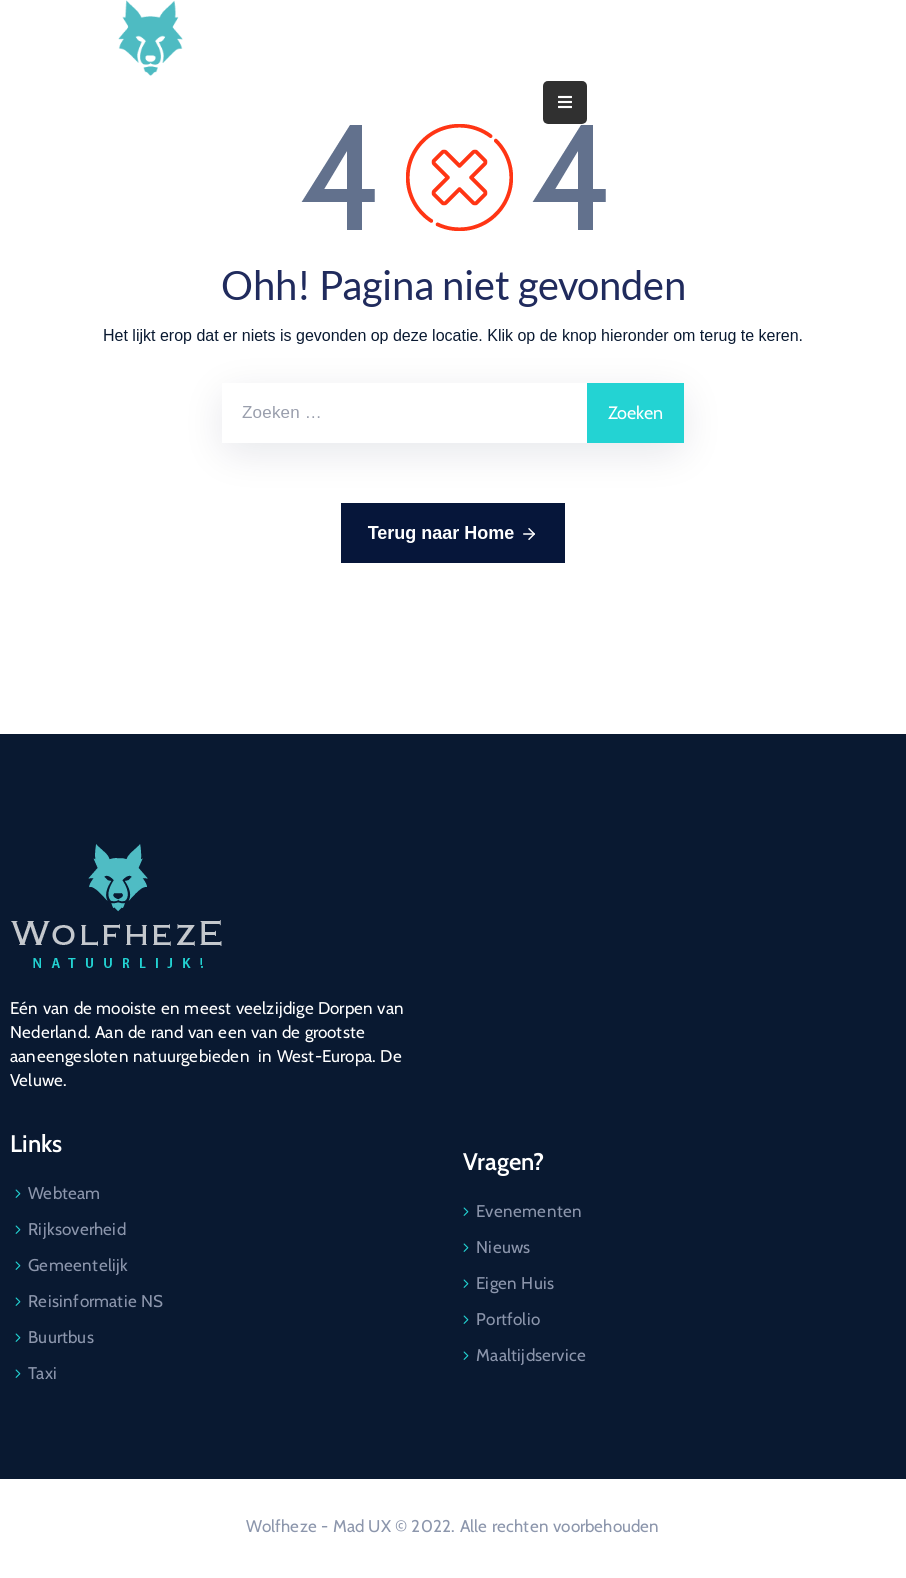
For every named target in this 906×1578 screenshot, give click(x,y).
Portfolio (508, 1319)
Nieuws (503, 1247)
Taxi (42, 1373)
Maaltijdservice (531, 1355)
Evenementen (529, 1211)
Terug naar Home (453, 534)
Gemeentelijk (78, 1265)
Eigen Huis (515, 1283)
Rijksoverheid (77, 1229)
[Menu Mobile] (565, 102)
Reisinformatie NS (95, 1301)
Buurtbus (61, 1337)
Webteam (64, 1193)
